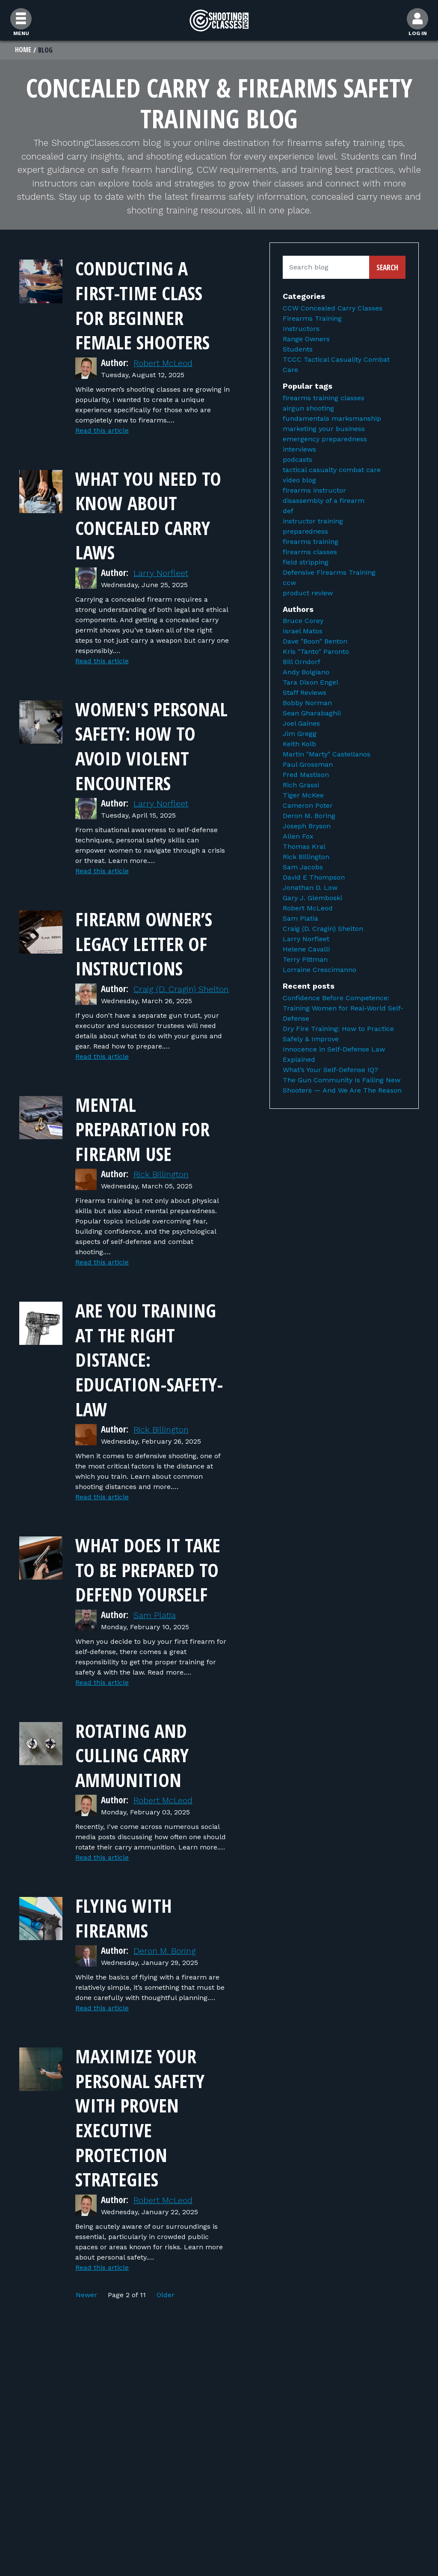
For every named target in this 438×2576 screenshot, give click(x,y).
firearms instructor (314, 491)
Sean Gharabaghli (312, 714)
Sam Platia (155, 1677)
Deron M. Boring (166, 2013)
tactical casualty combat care (332, 470)
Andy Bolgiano (306, 673)
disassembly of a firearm (323, 501)
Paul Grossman (308, 765)
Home (23, 50)
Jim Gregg (300, 734)
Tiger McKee (303, 796)
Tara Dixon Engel (310, 683)
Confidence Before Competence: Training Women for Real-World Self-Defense (343, 1008)
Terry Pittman (305, 960)
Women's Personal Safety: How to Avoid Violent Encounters (149, 758)
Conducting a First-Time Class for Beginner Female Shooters (148, 305)
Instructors (301, 329)
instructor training (313, 521)
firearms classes (310, 552)
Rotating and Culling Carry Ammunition (137, 1816)
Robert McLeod (165, 363)
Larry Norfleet (162, 573)
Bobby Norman (307, 704)
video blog (299, 480)
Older (166, 2357)
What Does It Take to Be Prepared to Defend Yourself (147, 1619)
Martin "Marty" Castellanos (326, 755)
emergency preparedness (325, 439)
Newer (87, 2357)
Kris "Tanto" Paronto (316, 652)
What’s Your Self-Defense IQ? (330, 1070)
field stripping (305, 562)
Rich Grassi (301, 786)
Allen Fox (298, 837)
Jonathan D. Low (310, 888)
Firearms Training (312, 319)
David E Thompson (314, 878)
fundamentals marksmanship (332, 419)
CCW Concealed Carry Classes (332, 309)
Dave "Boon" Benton (315, 642)
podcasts (297, 460)
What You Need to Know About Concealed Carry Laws (148, 515)
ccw (289, 583)
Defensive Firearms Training (329, 573)
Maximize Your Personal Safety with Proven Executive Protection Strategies (146, 2179)
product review (308, 593)
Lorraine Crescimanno (319, 970)
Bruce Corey (303, 621)
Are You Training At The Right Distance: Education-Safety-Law (151, 1397)
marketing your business (324, 429)
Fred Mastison (306, 775)
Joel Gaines (301, 724)
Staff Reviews (304, 693)
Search (387, 268)
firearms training (310, 542)
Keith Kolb (299, 745)
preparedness (305, 532)
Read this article (102, 431)
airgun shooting (308, 409)
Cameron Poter (308, 806)
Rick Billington (163, 1212)
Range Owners (306, 340)
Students (298, 350)
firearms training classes (323, 398)
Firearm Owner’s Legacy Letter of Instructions (150, 967)
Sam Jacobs (303, 868)
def (288, 511)
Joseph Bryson (307, 827)
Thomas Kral (304, 847)
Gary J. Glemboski (312, 899)
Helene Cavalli (306, 950)
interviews (299, 450)
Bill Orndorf (301, 663)
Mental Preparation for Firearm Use (148, 1166)
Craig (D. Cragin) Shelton (323, 929)
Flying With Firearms (127, 1979)
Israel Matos (303, 632)
